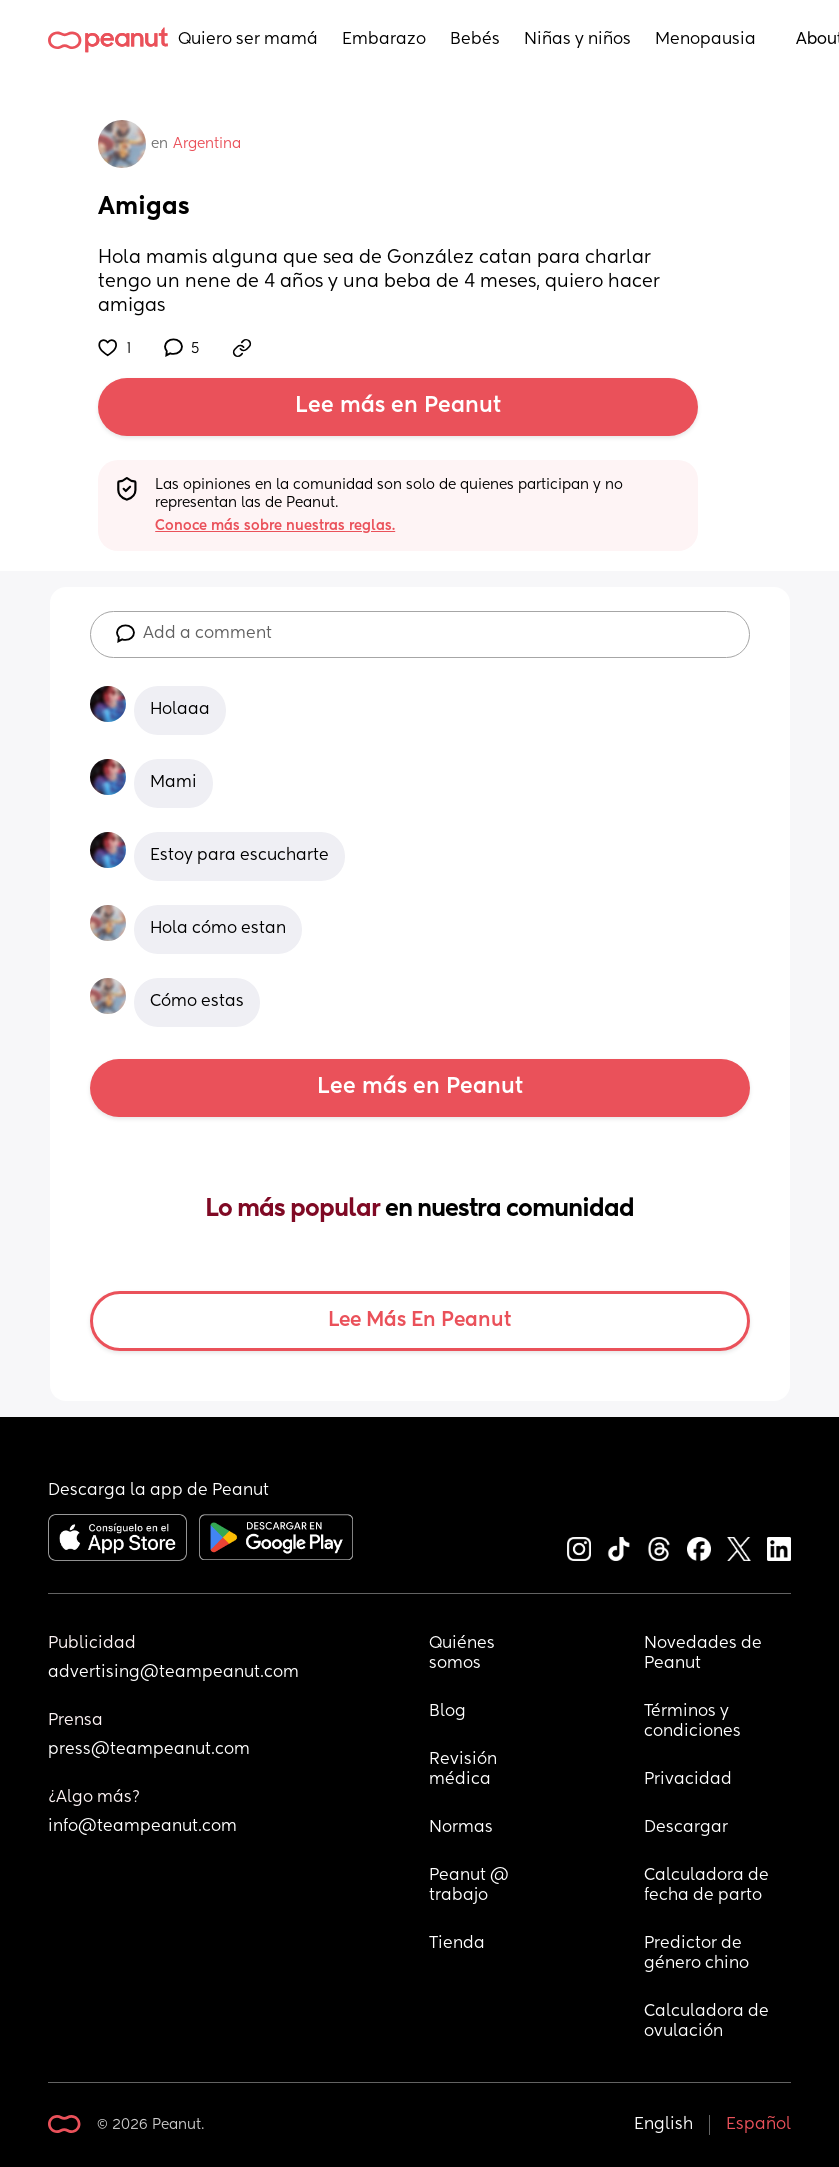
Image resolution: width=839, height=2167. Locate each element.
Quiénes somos (464, 1654)
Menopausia (705, 40)
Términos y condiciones (692, 1722)
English (663, 2125)
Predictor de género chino (696, 1954)
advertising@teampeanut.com (173, 1673)
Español (758, 2125)
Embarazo (384, 40)
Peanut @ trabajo (471, 1886)
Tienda (457, 1944)
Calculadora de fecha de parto (708, 1886)
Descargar (686, 1828)
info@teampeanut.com (142, 1827)
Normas (461, 1828)
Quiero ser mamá (248, 40)
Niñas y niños (577, 40)
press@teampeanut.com (149, 1750)
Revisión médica (465, 1770)
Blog (447, 1712)
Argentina (207, 144)
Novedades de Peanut (705, 1654)
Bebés (475, 40)
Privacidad (688, 1780)
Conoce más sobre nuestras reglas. (275, 526)
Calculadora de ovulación (708, 2022)
